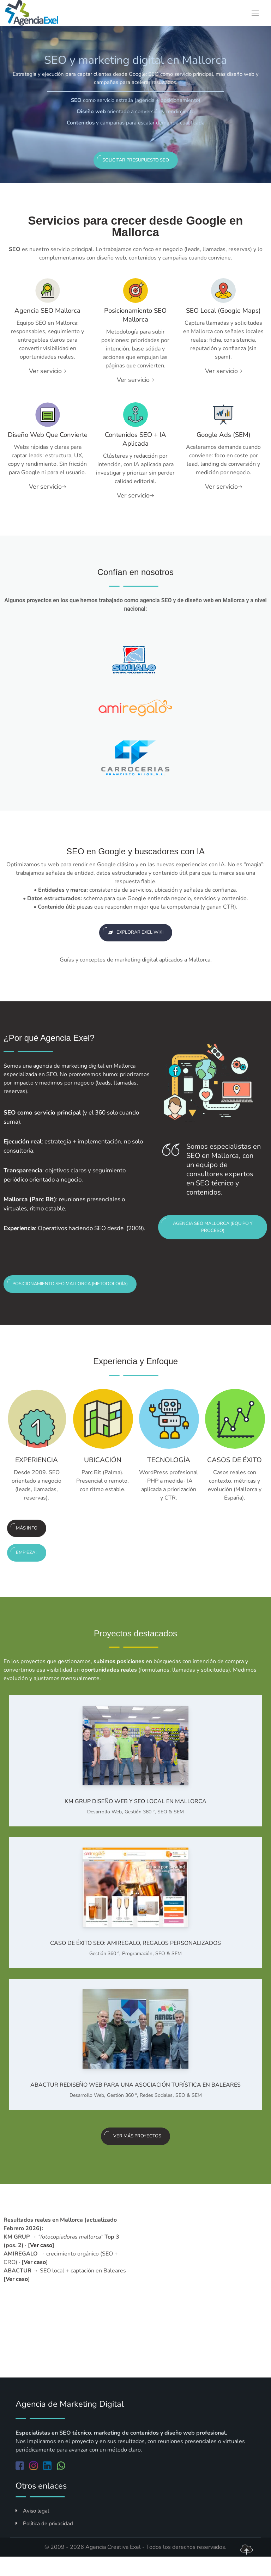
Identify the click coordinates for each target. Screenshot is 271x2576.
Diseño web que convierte (47, 439)
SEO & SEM (170, 1828)
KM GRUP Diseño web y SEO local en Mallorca (135, 1818)
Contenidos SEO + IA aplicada (135, 439)
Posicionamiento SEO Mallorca (135, 315)
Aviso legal (32, 2527)
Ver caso (41, 2262)
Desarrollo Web (104, 1828)
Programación (137, 1970)
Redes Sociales (156, 2112)
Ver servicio (47, 371)
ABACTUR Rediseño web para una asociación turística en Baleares (135, 2102)
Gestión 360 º (140, 1828)
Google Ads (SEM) (223, 434)
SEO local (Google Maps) (223, 310)
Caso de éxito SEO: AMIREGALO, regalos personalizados (135, 1960)
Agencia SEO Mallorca (48, 310)
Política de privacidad (44, 2540)
